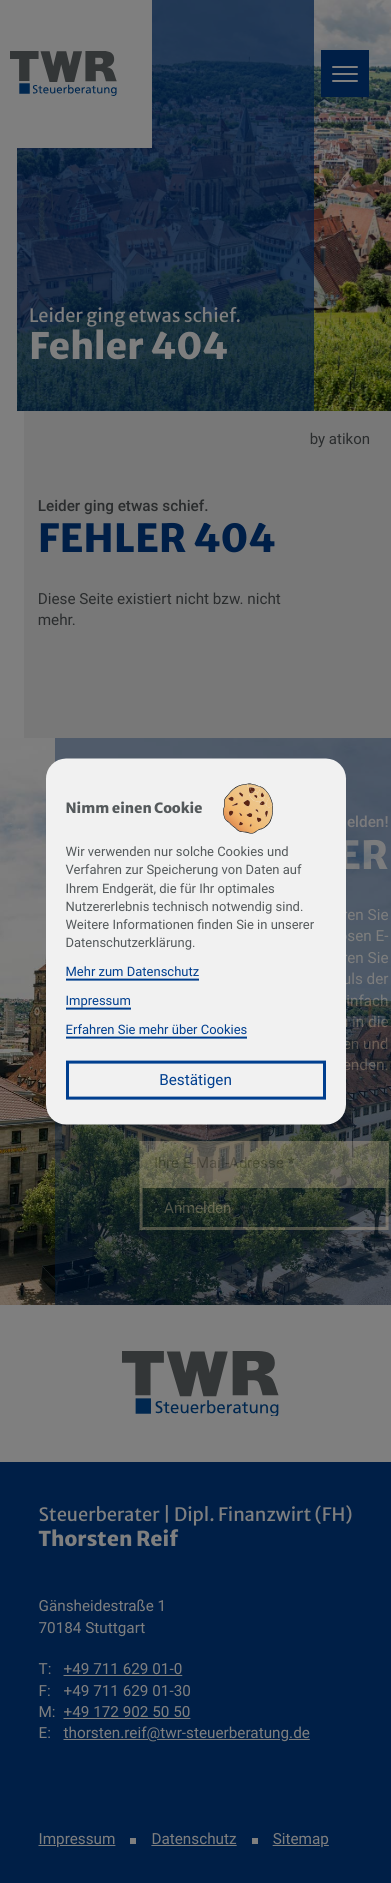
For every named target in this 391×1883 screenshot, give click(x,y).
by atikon (340, 438)
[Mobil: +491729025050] (127, 1712)
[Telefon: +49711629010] (123, 1669)
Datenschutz (193, 1839)
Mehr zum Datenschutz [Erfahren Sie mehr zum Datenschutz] (133, 972)
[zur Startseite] (200, 1384)
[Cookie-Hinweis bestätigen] (196, 1080)
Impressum (77, 1839)
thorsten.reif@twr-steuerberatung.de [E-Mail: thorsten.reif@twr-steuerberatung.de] (187, 1733)
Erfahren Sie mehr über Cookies (157, 1029)
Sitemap (301, 1839)
